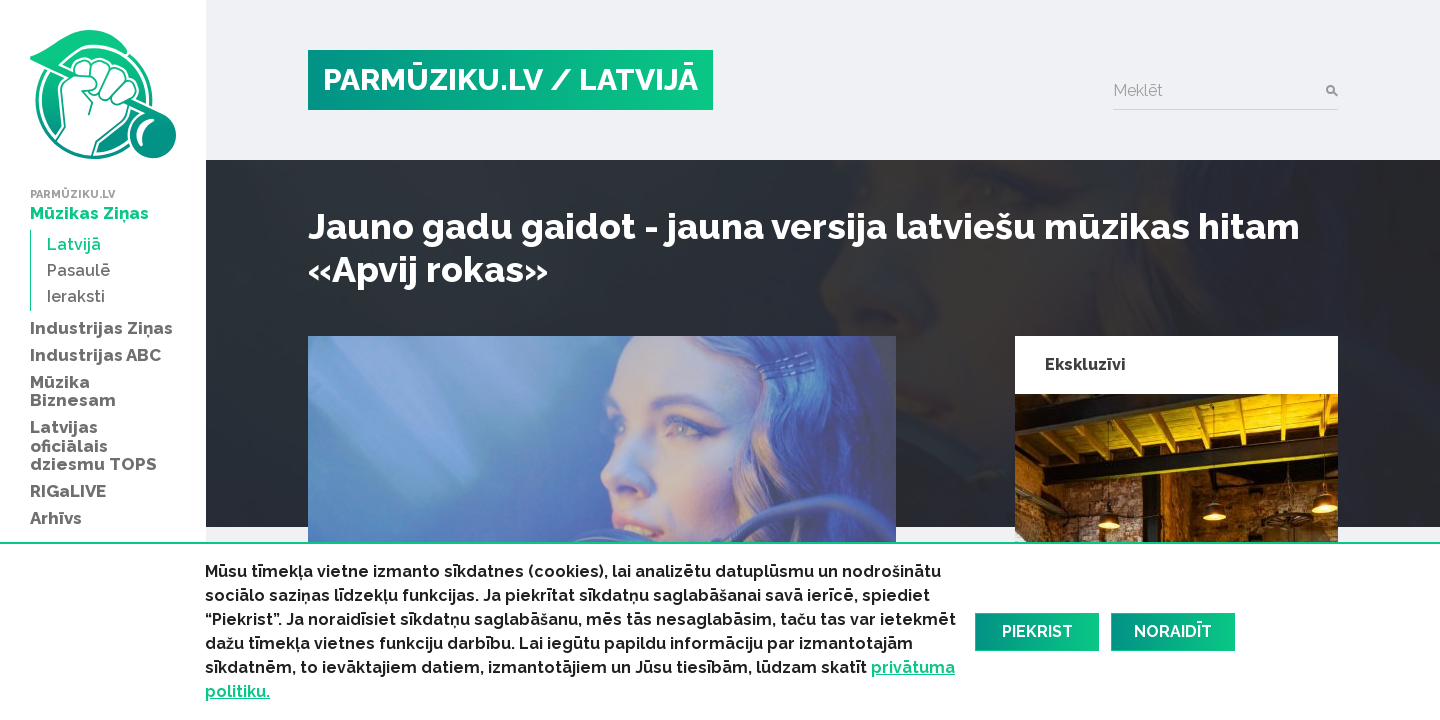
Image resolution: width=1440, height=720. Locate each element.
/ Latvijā (624, 79)
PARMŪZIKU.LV (433, 79)
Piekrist (1037, 631)
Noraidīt (1173, 631)
